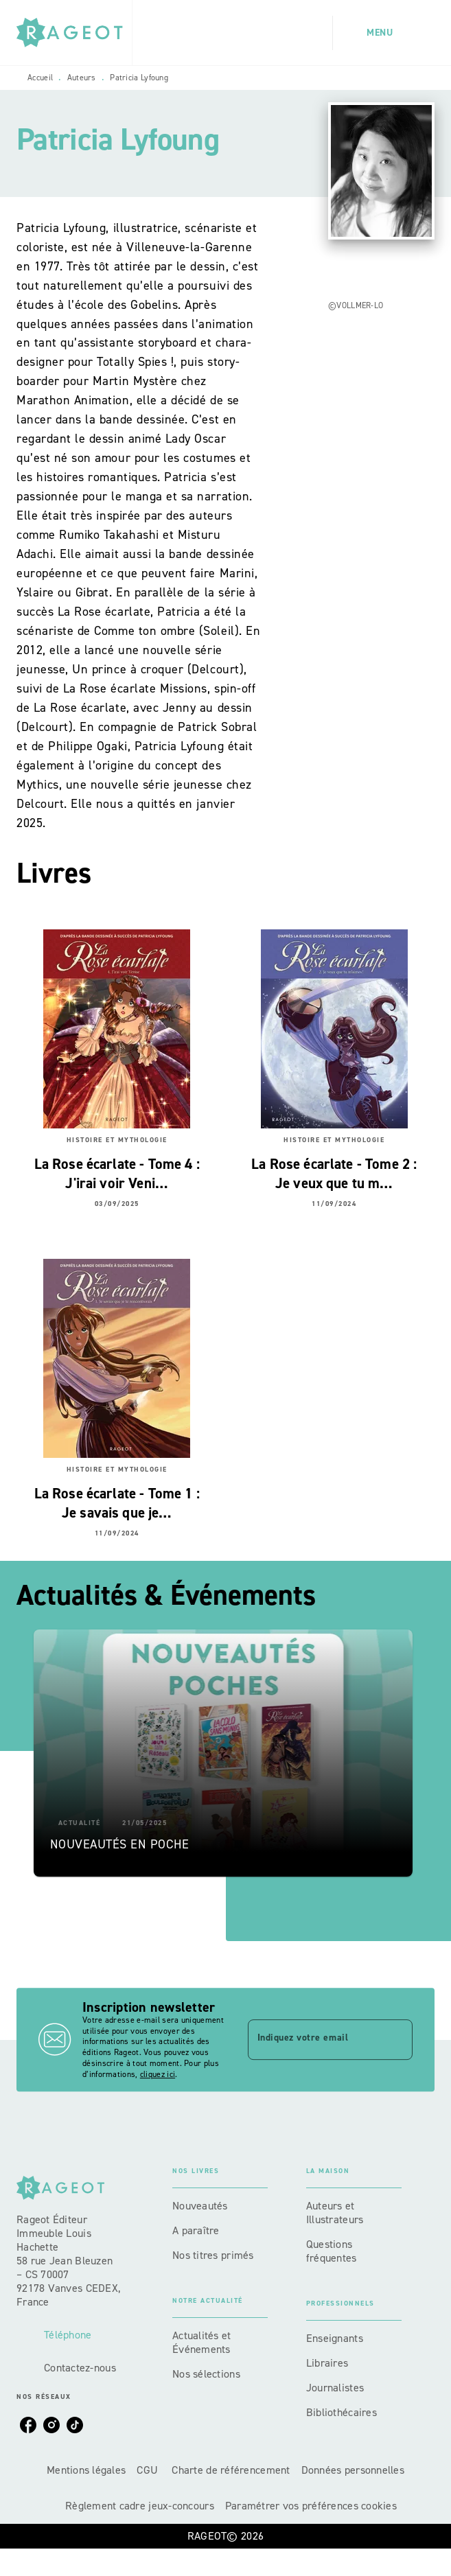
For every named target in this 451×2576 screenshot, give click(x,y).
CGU (149, 2470)
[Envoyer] (396, 2039)
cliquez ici (157, 2074)
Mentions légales (86, 2470)
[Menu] (384, 33)
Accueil (40, 77)
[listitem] (28, 2425)
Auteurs (81, 77)
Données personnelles (352, 2470)
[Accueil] (74, 32)
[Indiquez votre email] (313, 2039)
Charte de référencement (231, 2470)
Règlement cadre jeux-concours (139, 2505)
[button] (223, 1753)
